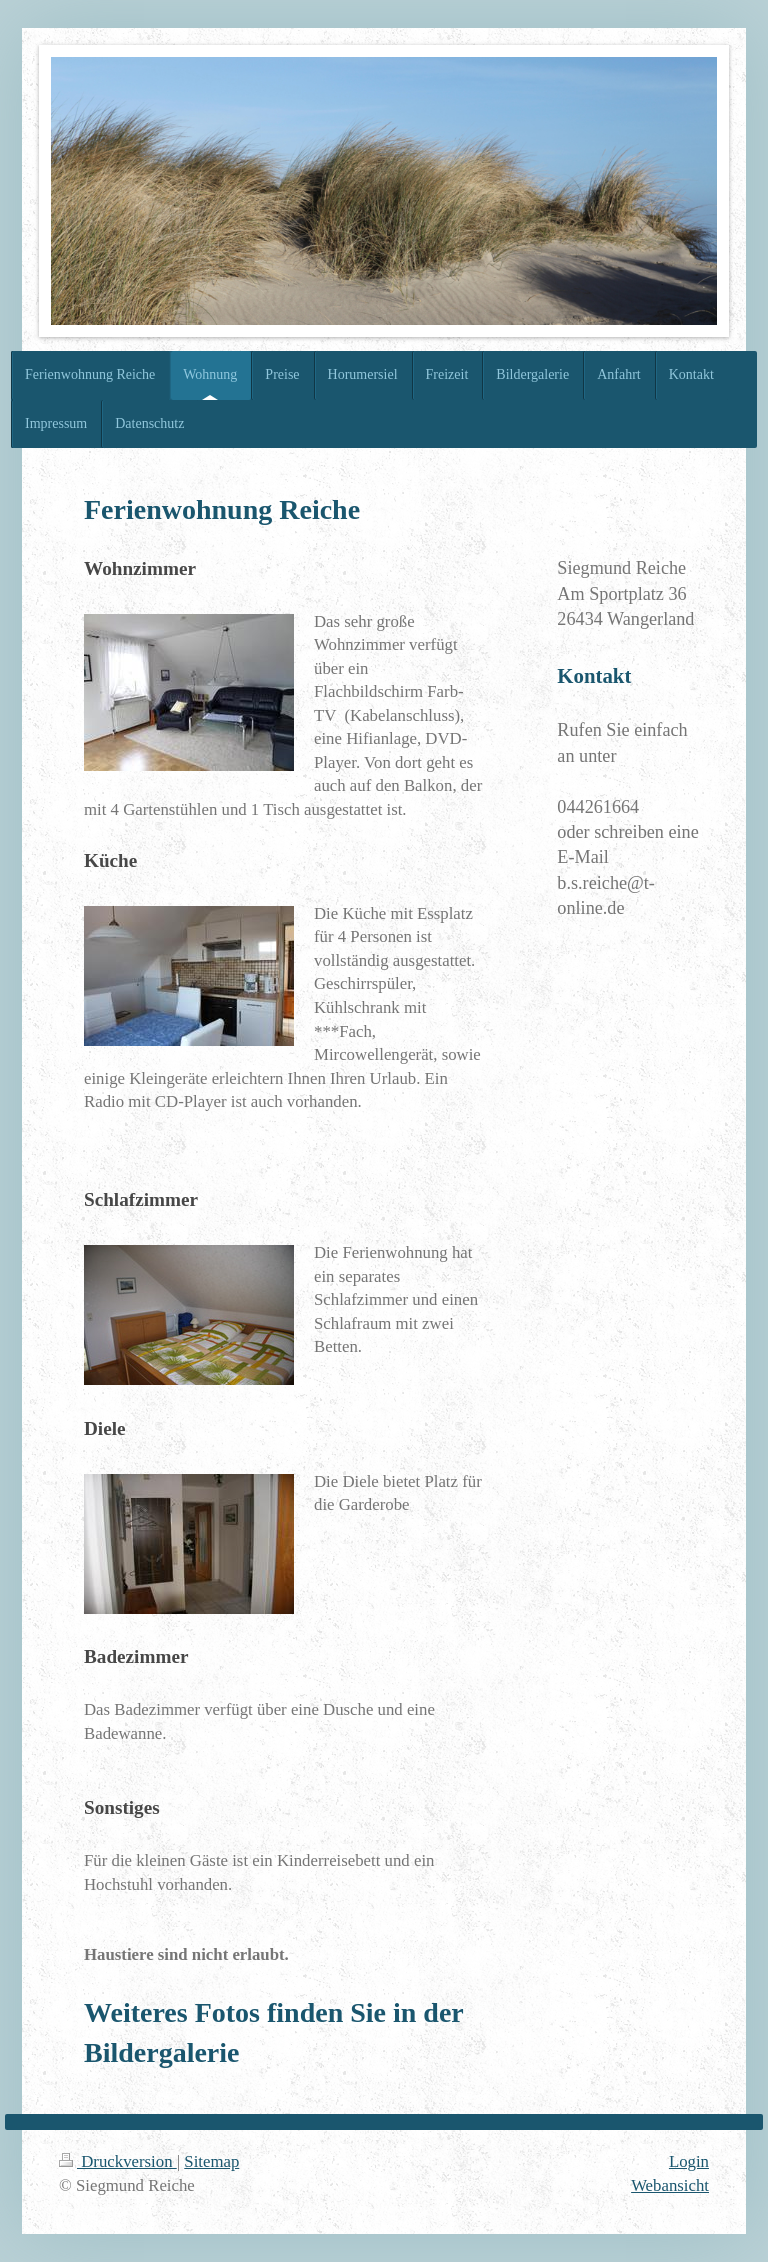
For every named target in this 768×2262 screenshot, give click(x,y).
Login (689, 2161)
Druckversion (118, 2161)
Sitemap (211, 2161)
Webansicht (670, 2185)
